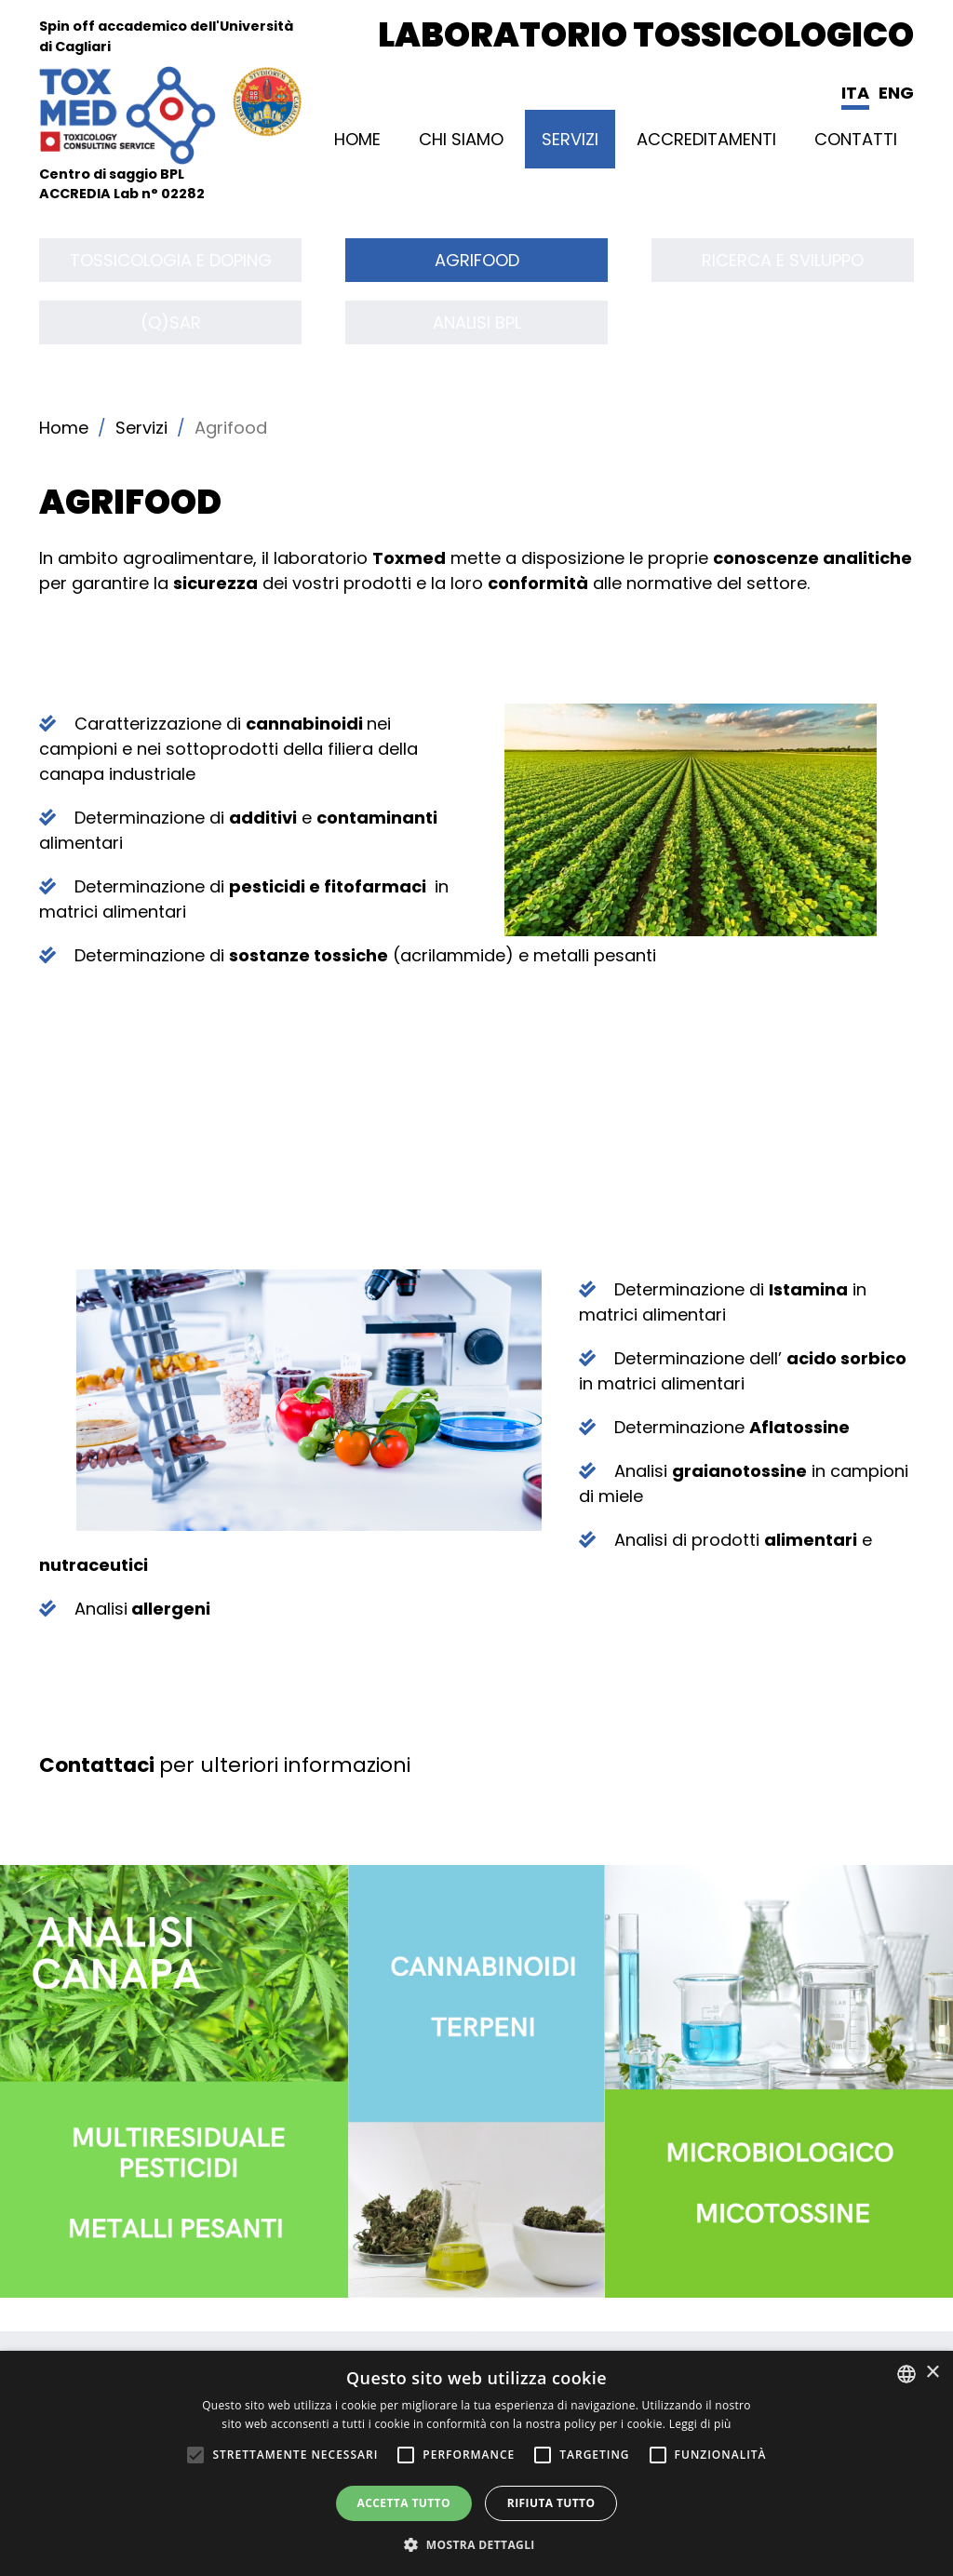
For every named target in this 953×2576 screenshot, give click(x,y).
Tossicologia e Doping (171, 260)
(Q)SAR (171, 322)
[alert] (476, 2463)
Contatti (855, 139)
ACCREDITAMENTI (706, 139)
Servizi (570, 139)
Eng (896, 92)
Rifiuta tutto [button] (551, 2503)
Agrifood (477, 260)
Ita (855, 92)
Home (357, 139)
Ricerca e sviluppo (783, 260)
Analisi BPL (477, 322)
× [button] (932, 2373)
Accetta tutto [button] (403, 2503)
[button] (476, 2544)
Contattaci (96, 1765)
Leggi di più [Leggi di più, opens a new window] (700, 2424)
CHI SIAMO (461, 139)
